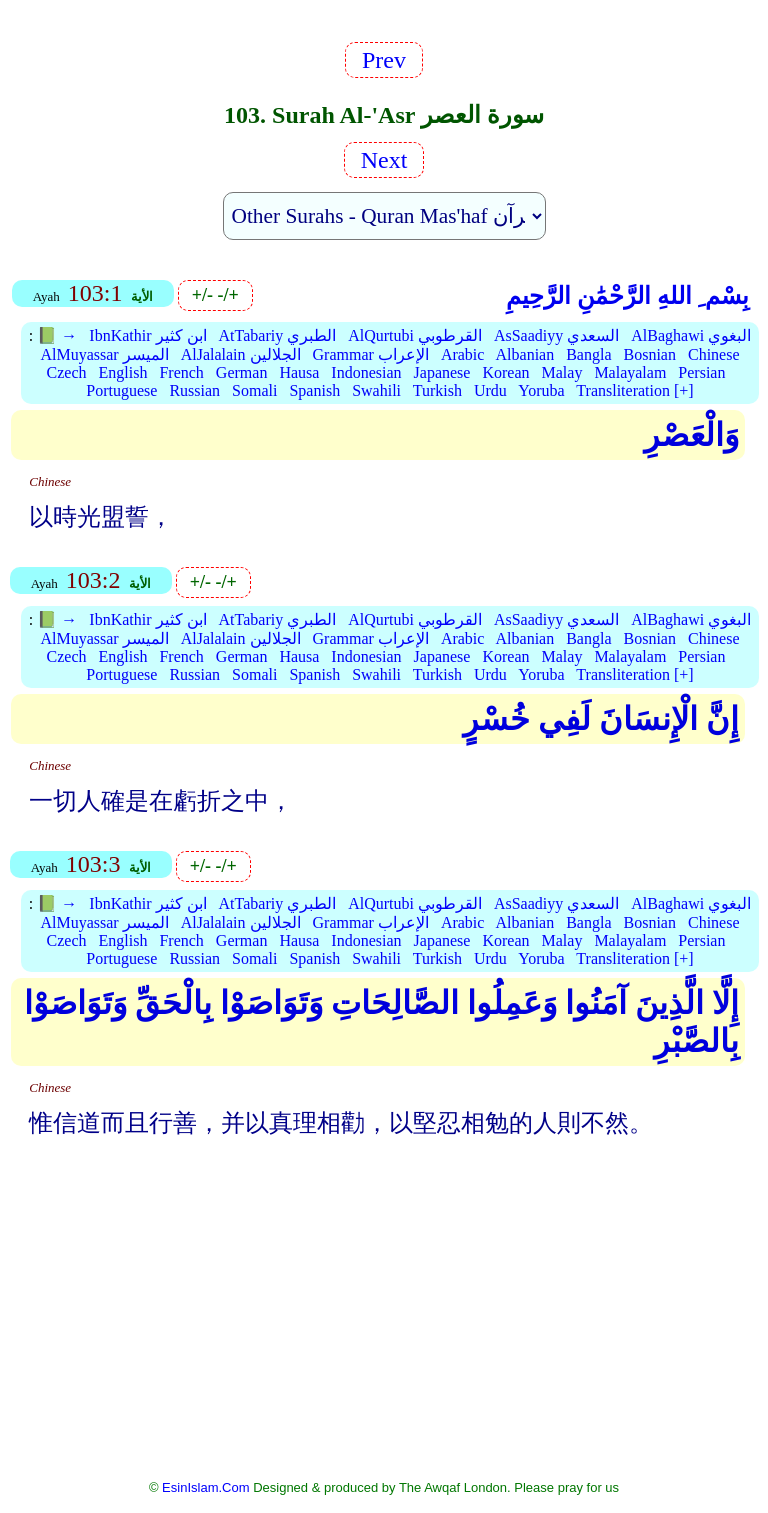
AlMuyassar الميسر (104, 354)
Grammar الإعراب (371, 354)
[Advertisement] (384, 1322)
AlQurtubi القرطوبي (415, 335)
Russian (194, 390)
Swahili (376, 390)
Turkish (437, 390)
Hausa (299, 372)
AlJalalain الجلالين (241, 354)
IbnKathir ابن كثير (147, 335)
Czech (67, 372)
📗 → (57, 335)
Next (384, 160)
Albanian (525, 354)
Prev (384, 60)
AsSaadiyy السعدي (556, 335)
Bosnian (650, 354)
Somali (254, 390)
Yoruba (541, 390)
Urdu (490, 390)
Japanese (442, 372)
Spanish (314, 390)
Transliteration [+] (634, 390)
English (123, 372)
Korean (505, 372)
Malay (562, 372)
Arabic (463, 354)
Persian (701, 372)
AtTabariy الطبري (278, 335)
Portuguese (121, 390)
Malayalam (630, 372)
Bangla (588, 354)
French (181, 372)
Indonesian (366, 372)
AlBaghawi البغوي (691, 335)
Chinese (714, 354)
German (242, 372)
